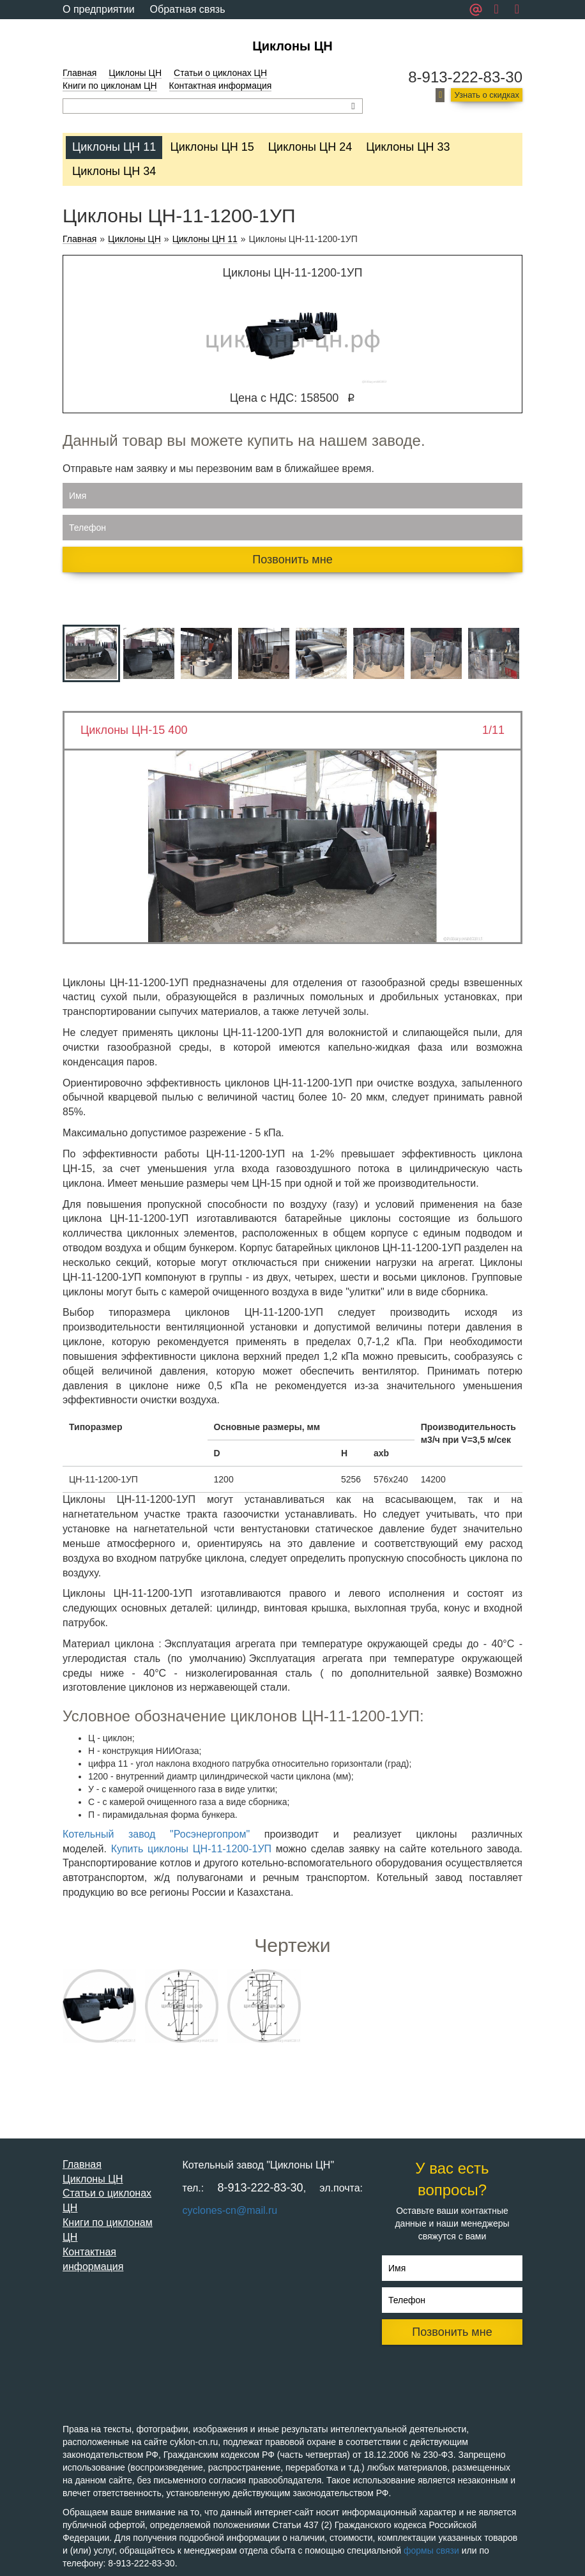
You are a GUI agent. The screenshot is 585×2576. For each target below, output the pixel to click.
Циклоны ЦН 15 (212, 147)
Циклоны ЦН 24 (310, 147)
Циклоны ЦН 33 (408, 147)
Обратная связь (187, 9)
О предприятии (99, 9)
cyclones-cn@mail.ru (230, 2210)
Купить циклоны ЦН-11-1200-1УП (191, 1848)
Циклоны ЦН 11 (114, 147)
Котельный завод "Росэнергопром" (156, 1834)
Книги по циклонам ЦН (110, 85)
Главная (79, 73)
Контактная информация (220, 85)
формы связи (431, 2550)
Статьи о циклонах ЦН (220, 73)
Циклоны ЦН (292, 46)
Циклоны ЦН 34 (114, 171)
